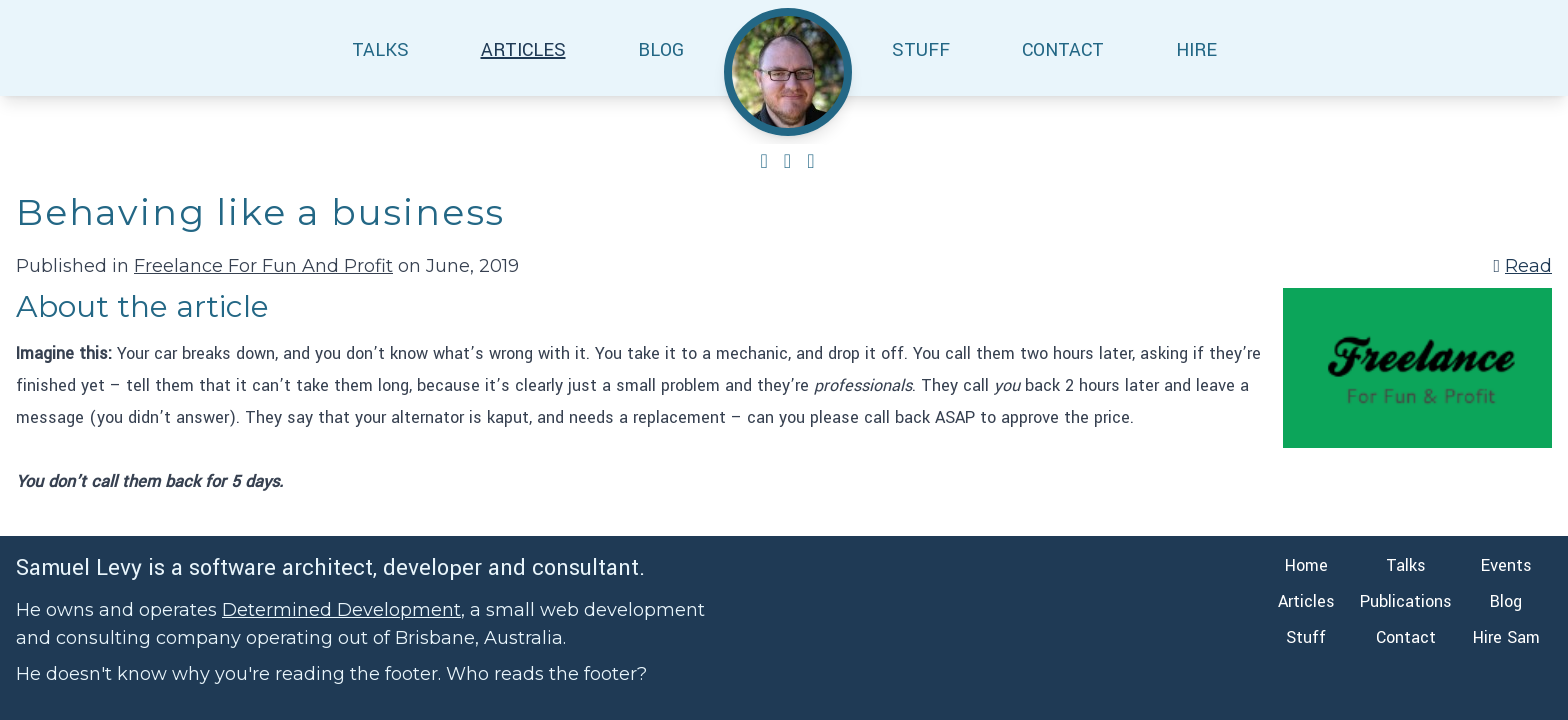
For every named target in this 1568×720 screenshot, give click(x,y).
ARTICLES (523, 50)
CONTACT (1063, 50)
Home (1306, 565)
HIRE (1196, 50)
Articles (1306, 601)
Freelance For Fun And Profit (263, 266)
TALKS (380, 50)
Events (1506, 565)
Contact (1406, 637)
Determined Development (341, 610)
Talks (1406, 565)
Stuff (1306, 637)
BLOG (661, 50)
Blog (1506, 601)
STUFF (921, 50)
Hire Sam (1506, 637)
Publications (1406, 601)
